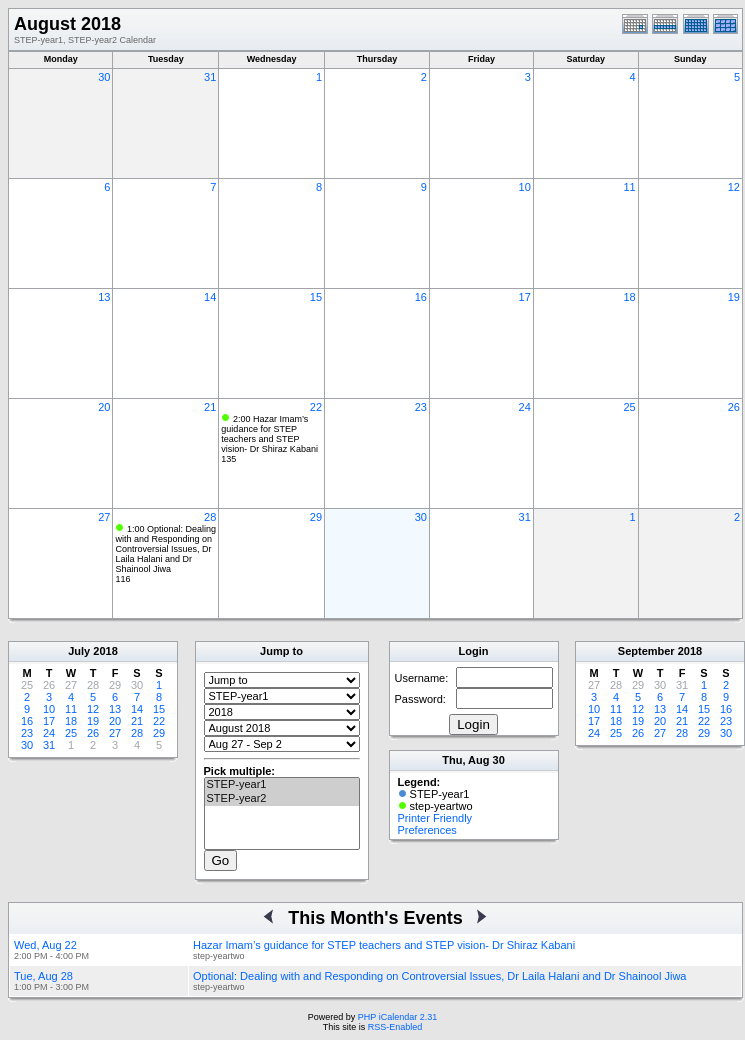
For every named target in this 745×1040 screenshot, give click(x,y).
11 (629, 187)
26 (734, 407)
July (79, 651)
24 (525, 407)
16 (421, 297)
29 (316, 517)
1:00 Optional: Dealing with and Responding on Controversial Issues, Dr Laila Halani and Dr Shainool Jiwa (165, 549)
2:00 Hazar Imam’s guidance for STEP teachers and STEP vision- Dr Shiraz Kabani (269, 434)
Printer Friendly (435, 818)
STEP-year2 (282, 799)
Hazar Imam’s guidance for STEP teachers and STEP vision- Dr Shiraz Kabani (384, 945)
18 (629, 297)
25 (629, 407)
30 (104, 77)
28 (210, 517)
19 (734, 297)
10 (525, 187)
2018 (105, 651)
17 (525, 297)
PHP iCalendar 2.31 (397, 1017)
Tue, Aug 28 (43, 976)
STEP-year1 (282, 785)
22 (316, 407)
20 (104, 407)
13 (104, 297)
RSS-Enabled (395, 1027)
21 (210, 407)
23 (421, 407)
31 (210, 77)
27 (104, 517)
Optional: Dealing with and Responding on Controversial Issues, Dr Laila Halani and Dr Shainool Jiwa (439, 976)
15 (316, 297)
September (646, 651)
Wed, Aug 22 (45, 945)
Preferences (427, 830)
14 (210, 297)
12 (734, 187)
